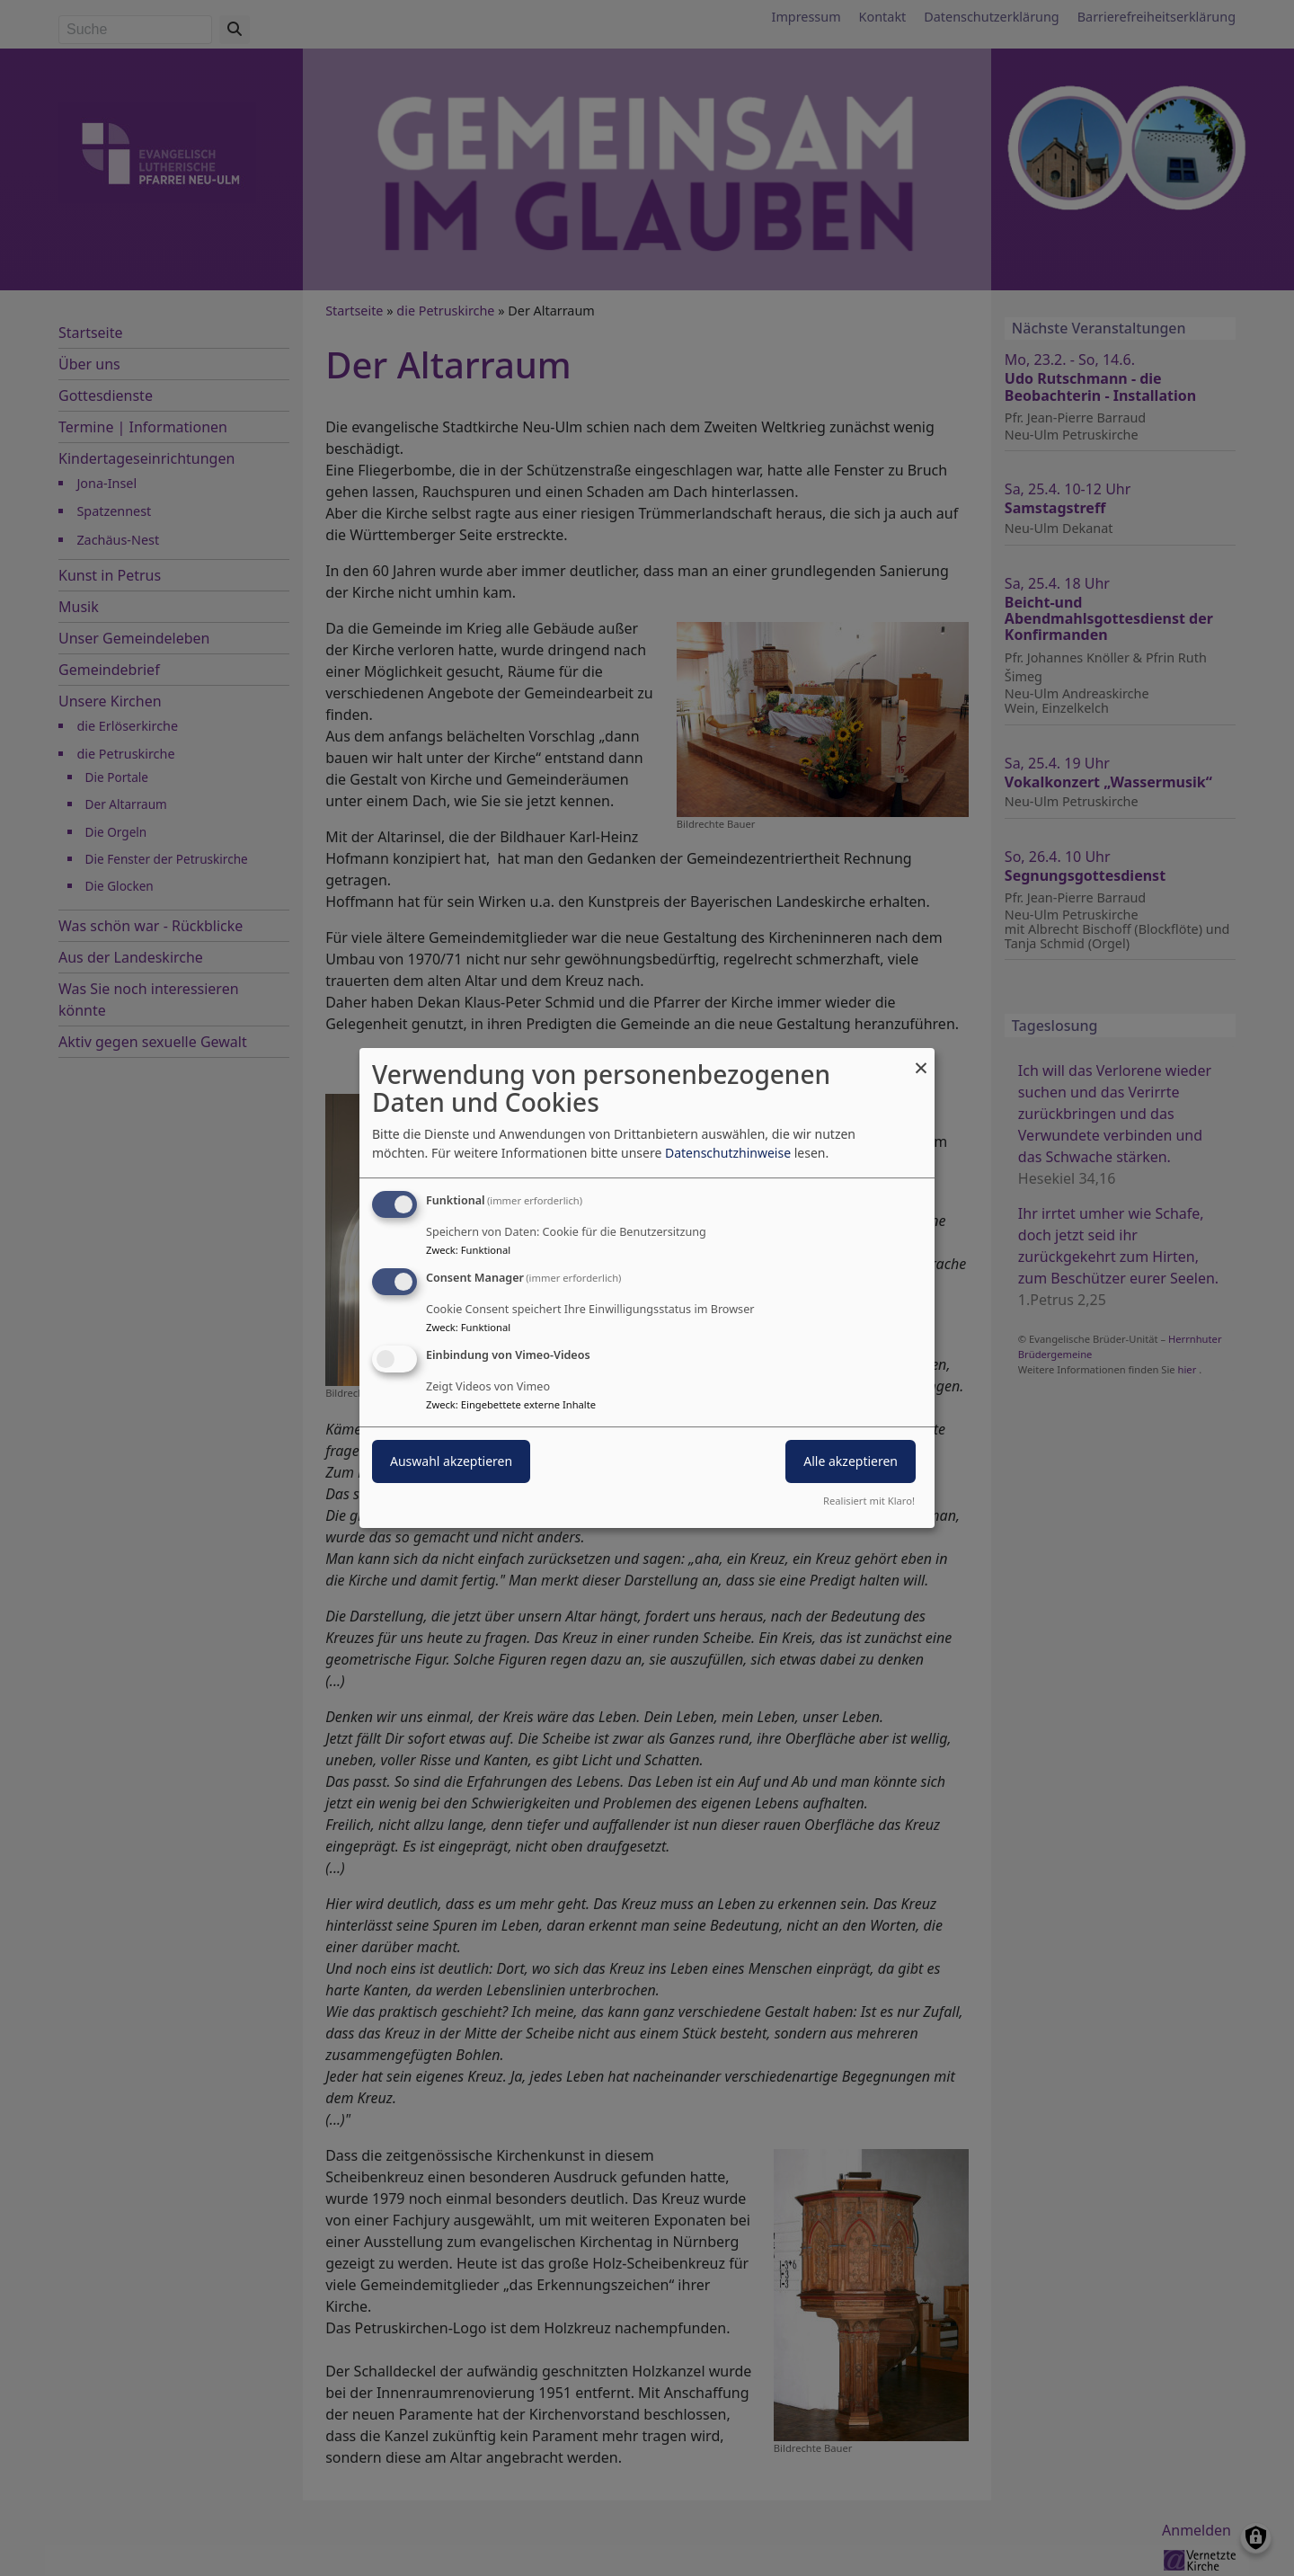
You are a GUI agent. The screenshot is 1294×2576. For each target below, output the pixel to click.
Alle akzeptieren (850, 1461)
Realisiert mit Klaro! (869, 1500)
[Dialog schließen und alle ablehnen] (921, 1059)
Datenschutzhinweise (728, 1152)
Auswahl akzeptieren (451, 1461)
